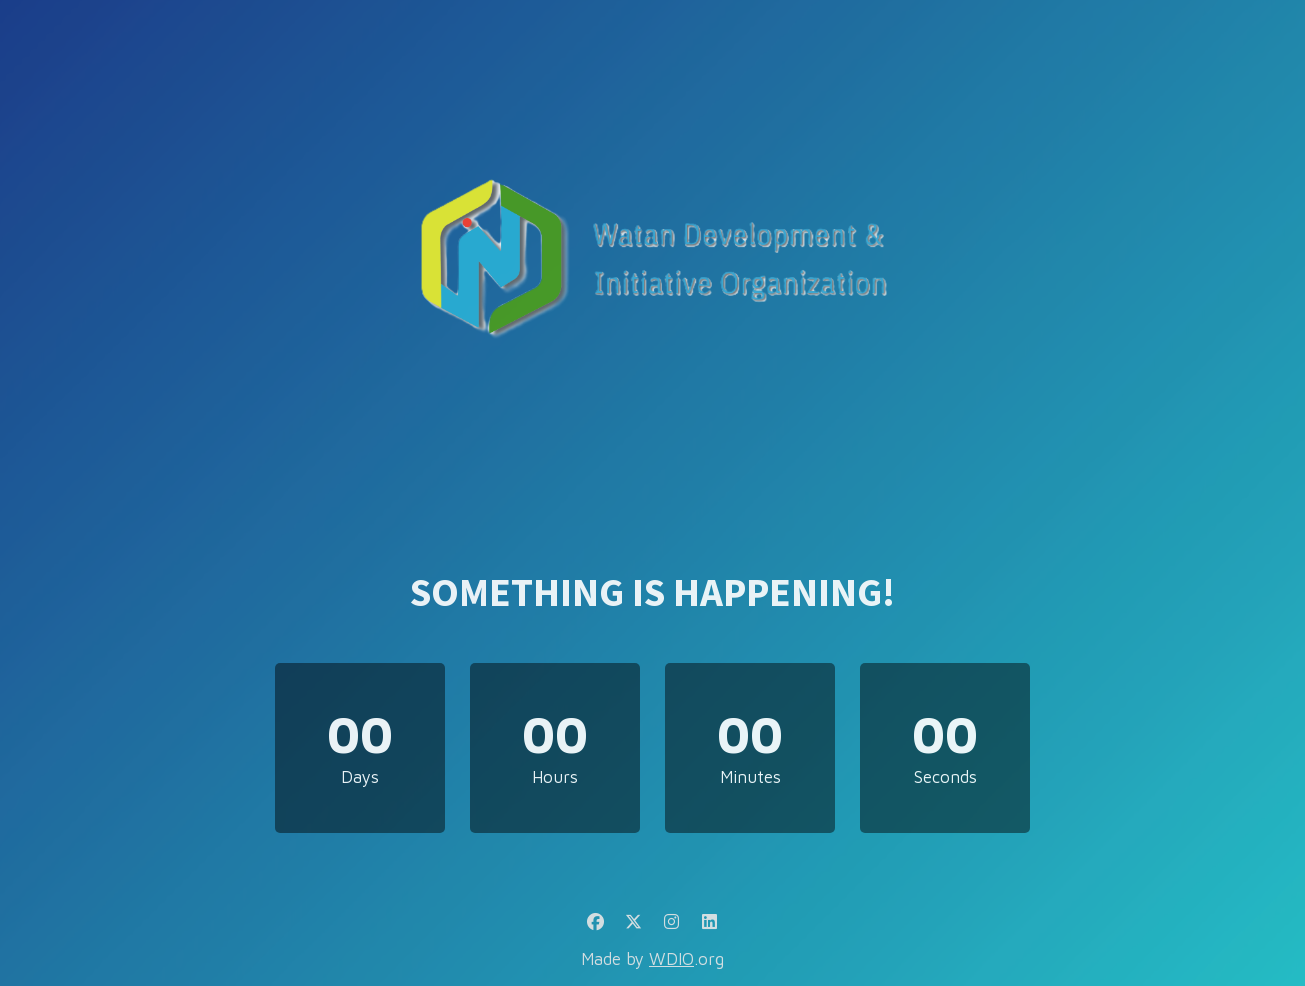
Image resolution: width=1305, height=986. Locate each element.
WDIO (671, 959)
